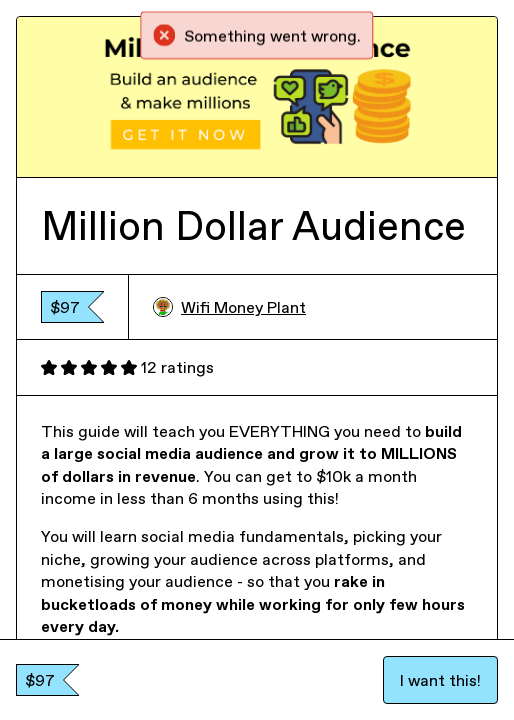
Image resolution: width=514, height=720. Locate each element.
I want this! (440, 680)
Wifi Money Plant (229, 307)
